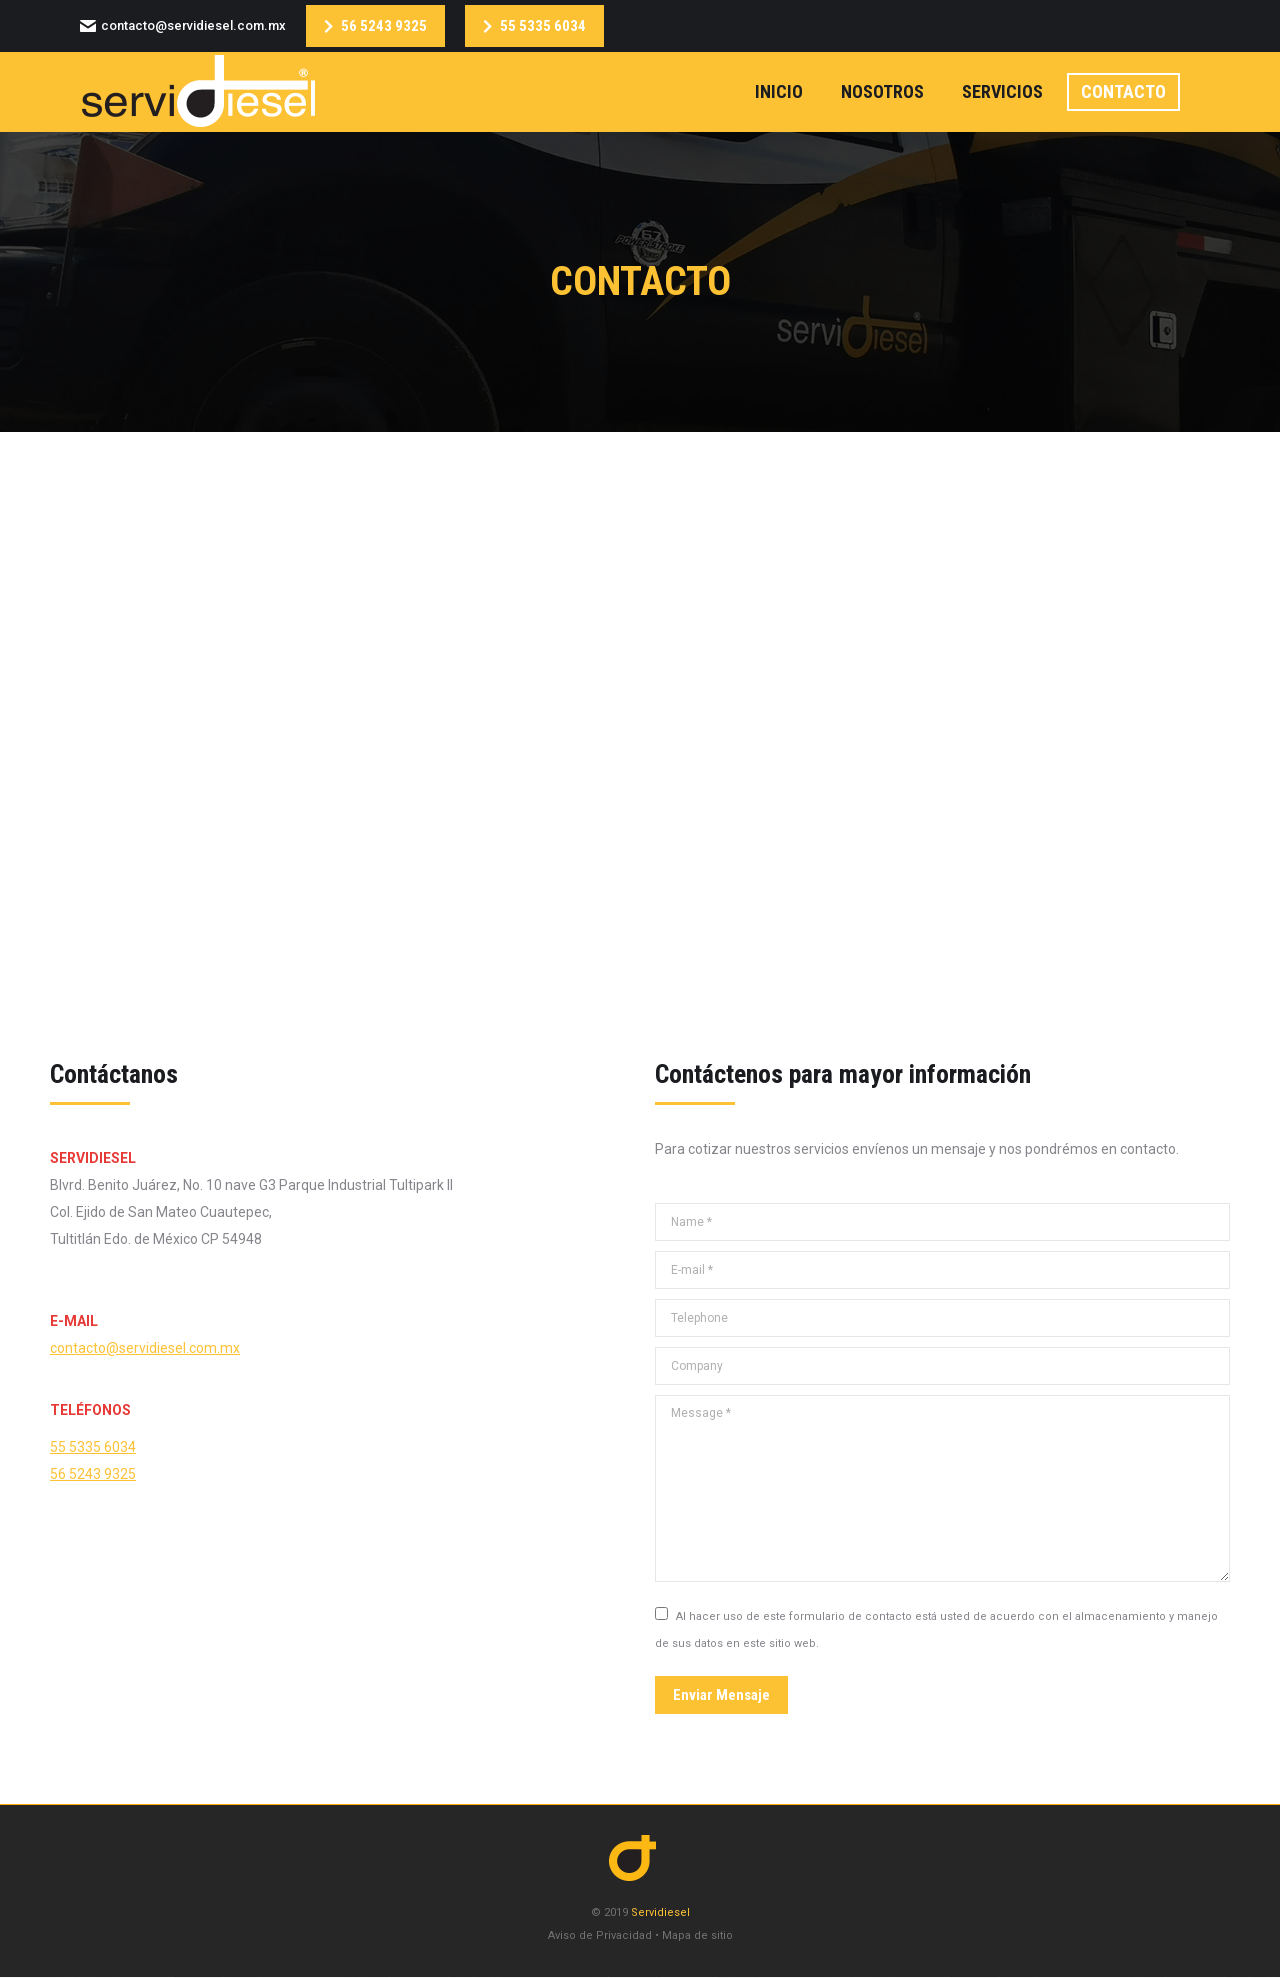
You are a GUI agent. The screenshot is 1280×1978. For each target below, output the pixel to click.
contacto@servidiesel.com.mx (145, 1348)
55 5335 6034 (93, 1447)
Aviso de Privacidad (600, 1935)
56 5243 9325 (93, 1474)
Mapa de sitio (697, 1935)
